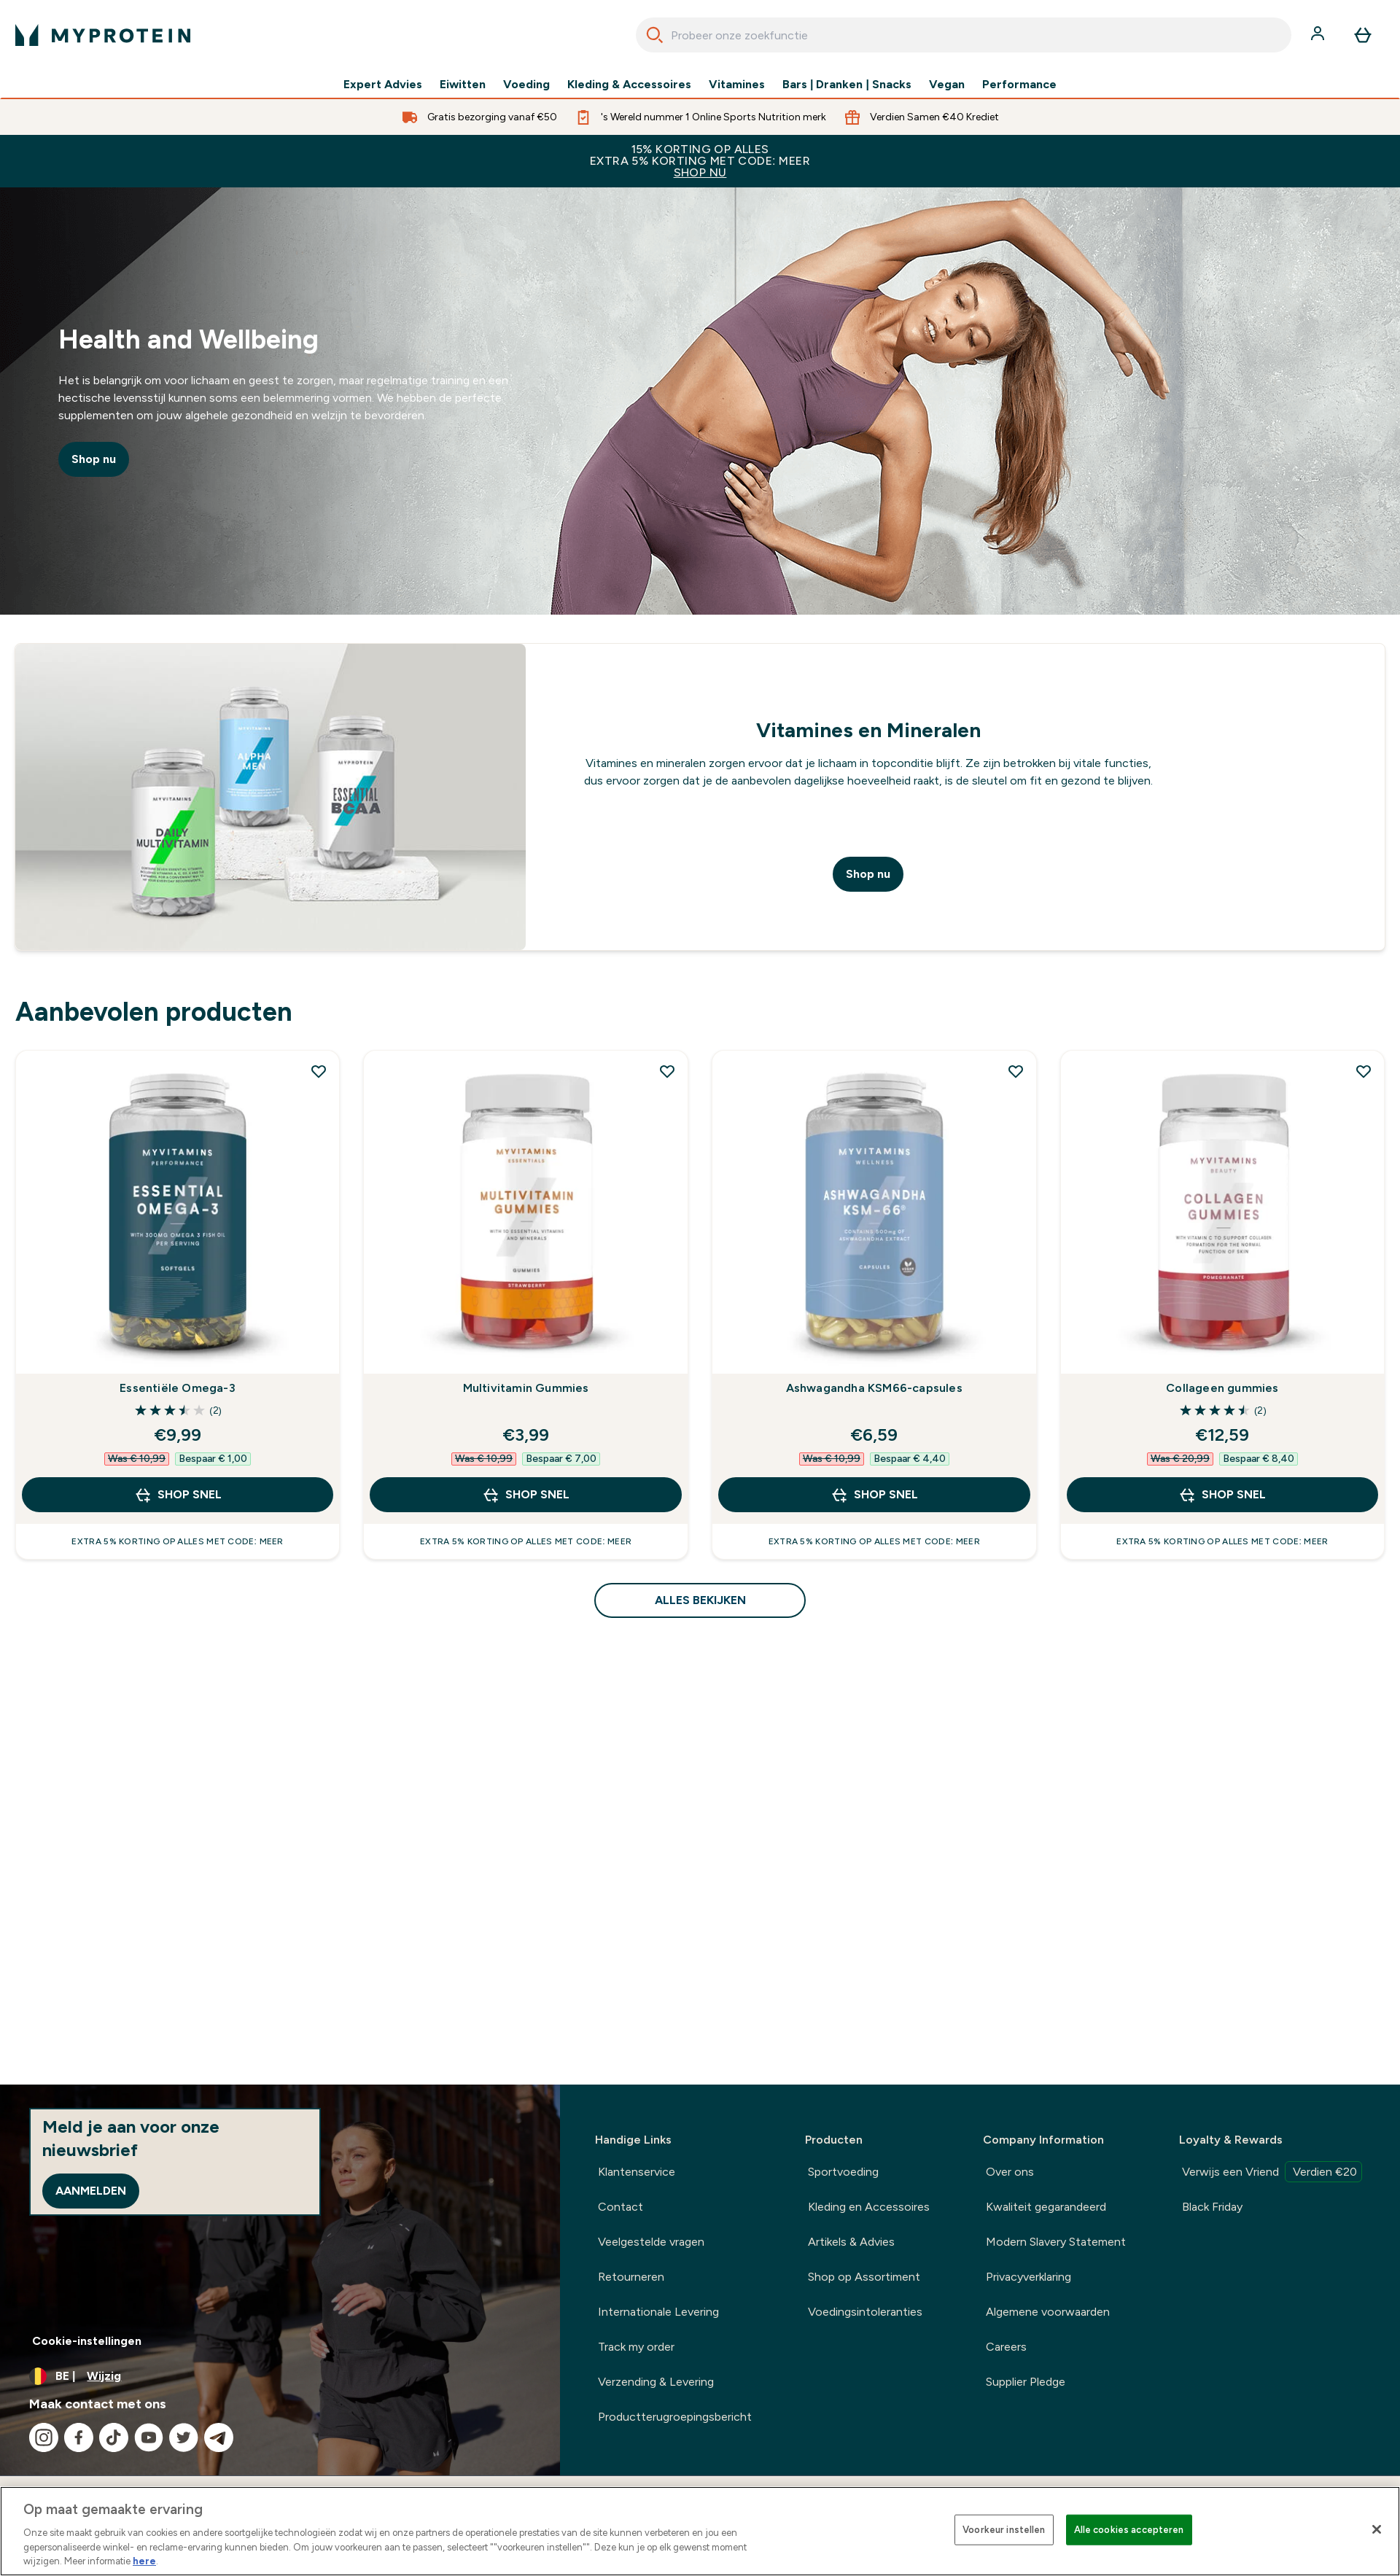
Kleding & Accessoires (629, 84)
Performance (1019, 84)
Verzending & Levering (656, 2382)
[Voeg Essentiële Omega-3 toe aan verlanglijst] (318, 1071)
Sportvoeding (843, 2172)
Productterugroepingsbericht (675, 2417)
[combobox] (963, 34)
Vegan (947, 84)
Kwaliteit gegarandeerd (1046, 2207)
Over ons (1010, 2172)
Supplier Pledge (1025, 2382)
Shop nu (93, 459)
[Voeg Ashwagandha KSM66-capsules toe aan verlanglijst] (1015, 1071)
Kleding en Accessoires (869, 2207)
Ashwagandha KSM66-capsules (874, 1388)
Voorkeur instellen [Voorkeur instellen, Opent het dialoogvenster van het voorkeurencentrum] (1003, 2529)
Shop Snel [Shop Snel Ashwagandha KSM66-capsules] (874, 1494)
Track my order (636, 2347)
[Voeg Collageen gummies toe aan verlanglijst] (1363, 1071)
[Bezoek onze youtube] (148, 2437)
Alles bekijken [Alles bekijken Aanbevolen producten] (700, 1600)
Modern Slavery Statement (1056, 2242)
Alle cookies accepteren (1129, 2529)
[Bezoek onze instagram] (43, 2437)
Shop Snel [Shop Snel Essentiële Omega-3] (178, 1494)
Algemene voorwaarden (1048, 2312)
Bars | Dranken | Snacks (846, 84)
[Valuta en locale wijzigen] (280, 2376)
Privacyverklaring (1028, 2277)
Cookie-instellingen (86, 2341)
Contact (620, 2207)
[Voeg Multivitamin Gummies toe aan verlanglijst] (667, 1071)
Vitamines (737, 84)
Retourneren (631, 2277)
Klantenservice (636, 2172)
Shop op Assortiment (864, 2277)
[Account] (1319, 35)
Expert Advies (382, 84)
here (144, 2561)
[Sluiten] (1377, 2529)
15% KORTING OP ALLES (700, 160)
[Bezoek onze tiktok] (113, 2437)
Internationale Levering (658, 2312)
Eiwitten (463, 84)
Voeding (526, 84)
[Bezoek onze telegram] (218, 2437)
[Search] (655, 34)
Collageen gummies (1222, 1388)
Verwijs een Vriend (1272, 2171)
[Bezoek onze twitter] (183, 2437)
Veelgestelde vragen (651, 2242)
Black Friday (1212, 2207)
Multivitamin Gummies (526, 1388)
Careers (1006, 2347)
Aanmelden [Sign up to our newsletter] (90, 2191)
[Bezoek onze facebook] (78, 2437)
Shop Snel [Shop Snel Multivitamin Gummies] (525, 1494)
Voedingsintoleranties (865, 2312)
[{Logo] (102, 35)
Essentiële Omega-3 (178, 1388)
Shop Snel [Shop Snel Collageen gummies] (1222, 1494)
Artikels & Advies (851, 2242)
